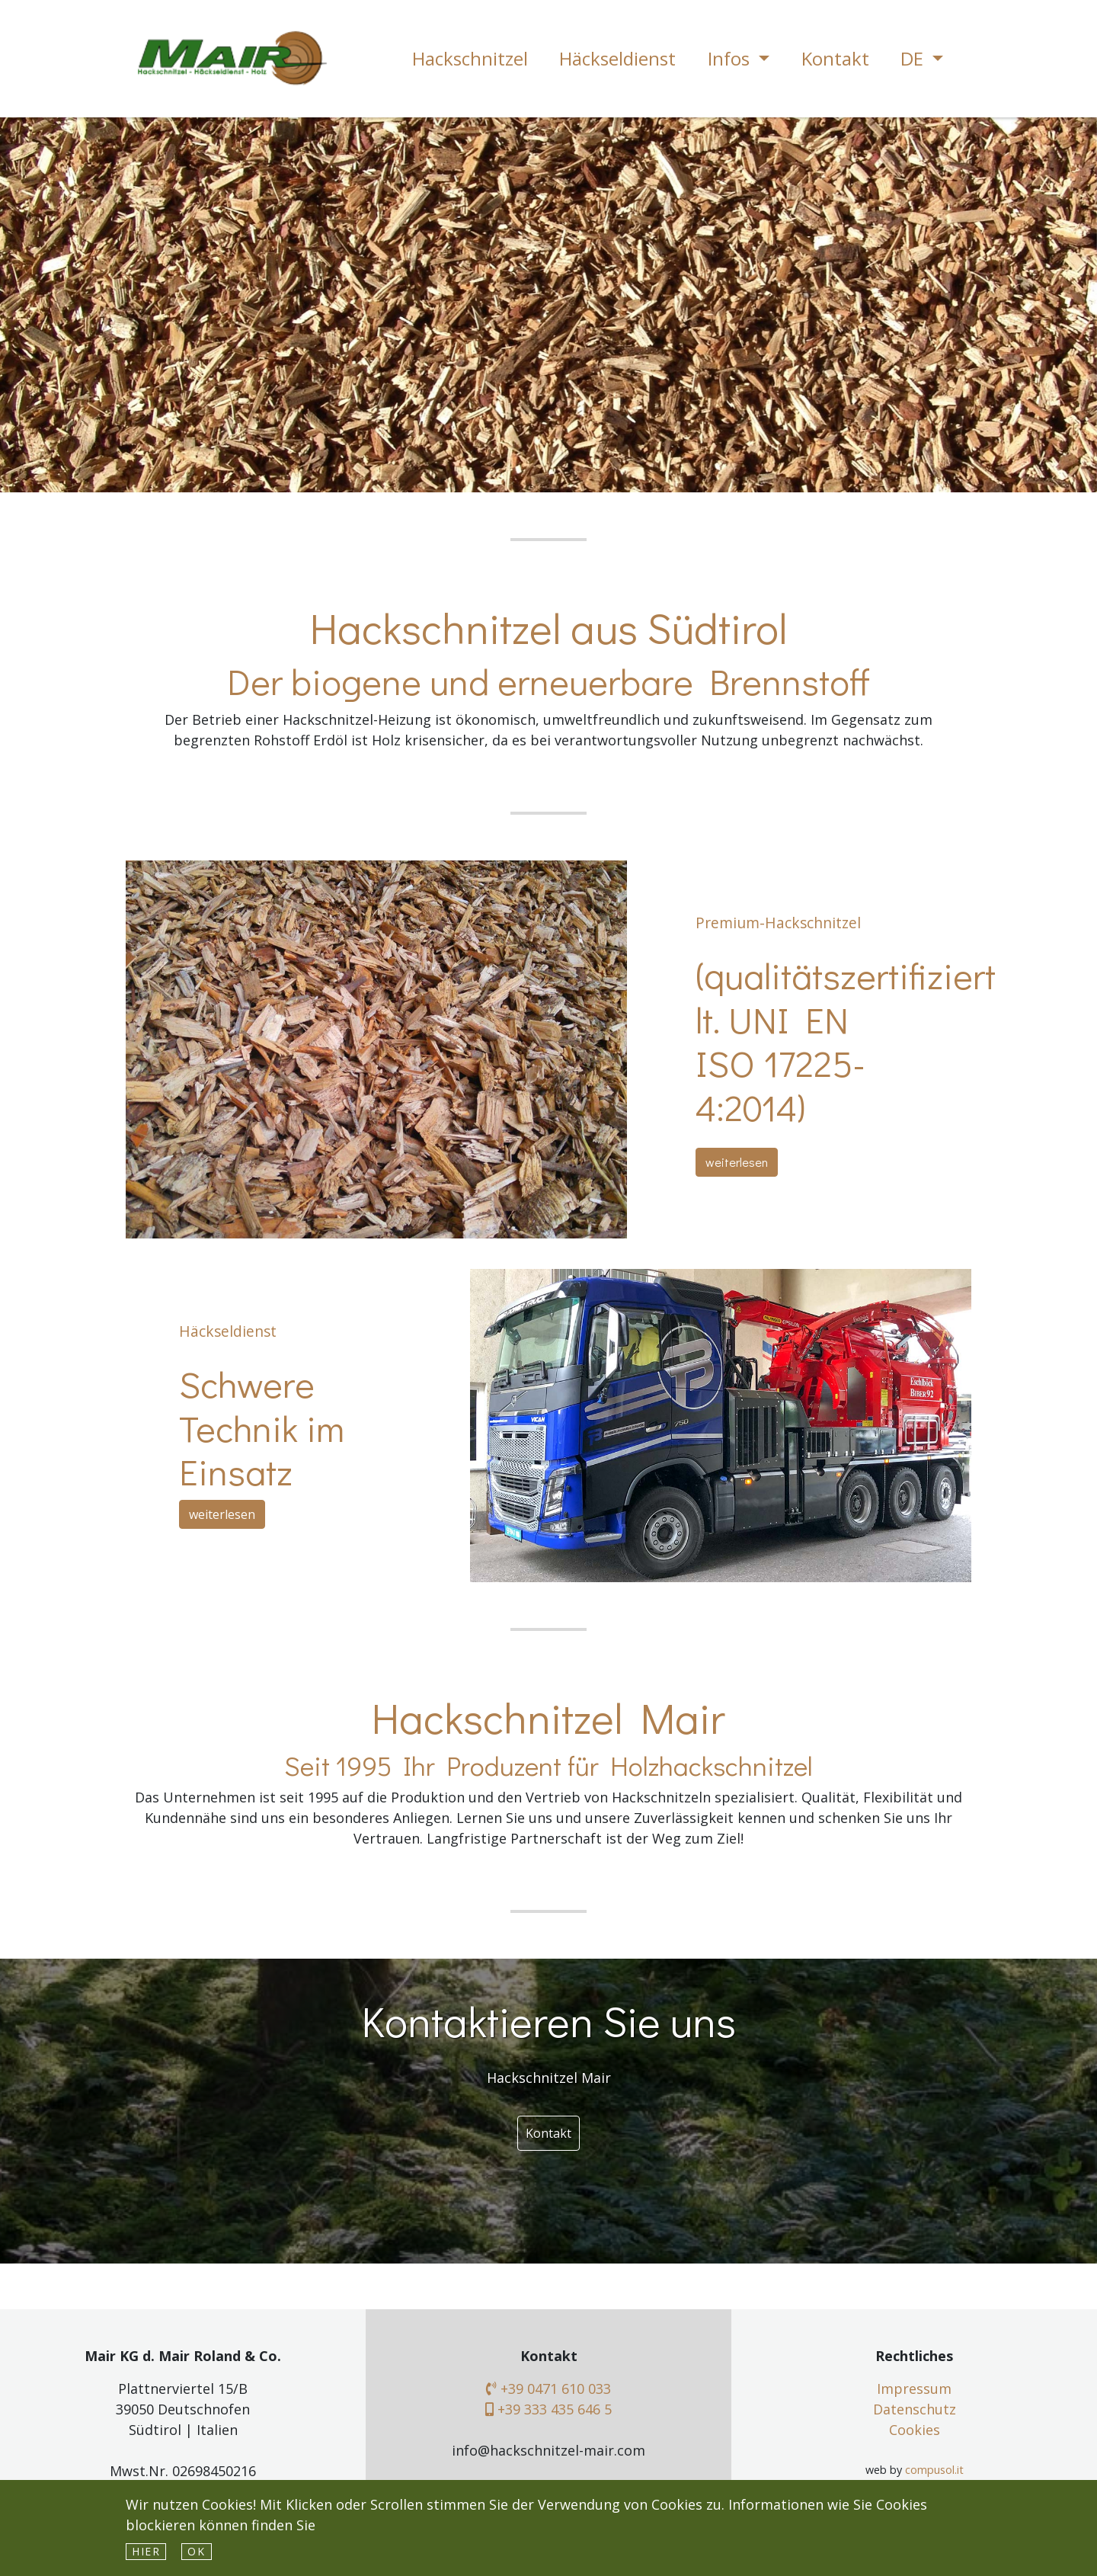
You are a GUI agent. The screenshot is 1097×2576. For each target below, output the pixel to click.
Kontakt (835, 58)
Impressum (914, 2388)
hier (146, 2551)
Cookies (914, 2430)
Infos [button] (731, 58)
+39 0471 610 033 (548, 2388)
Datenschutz (914, 2409)
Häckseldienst (617, 58)
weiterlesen (736, 1162)
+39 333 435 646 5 (548, 2409)
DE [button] (914, 58)
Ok (196, 2551)
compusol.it (934, 2469)
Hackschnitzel (470, 58)
